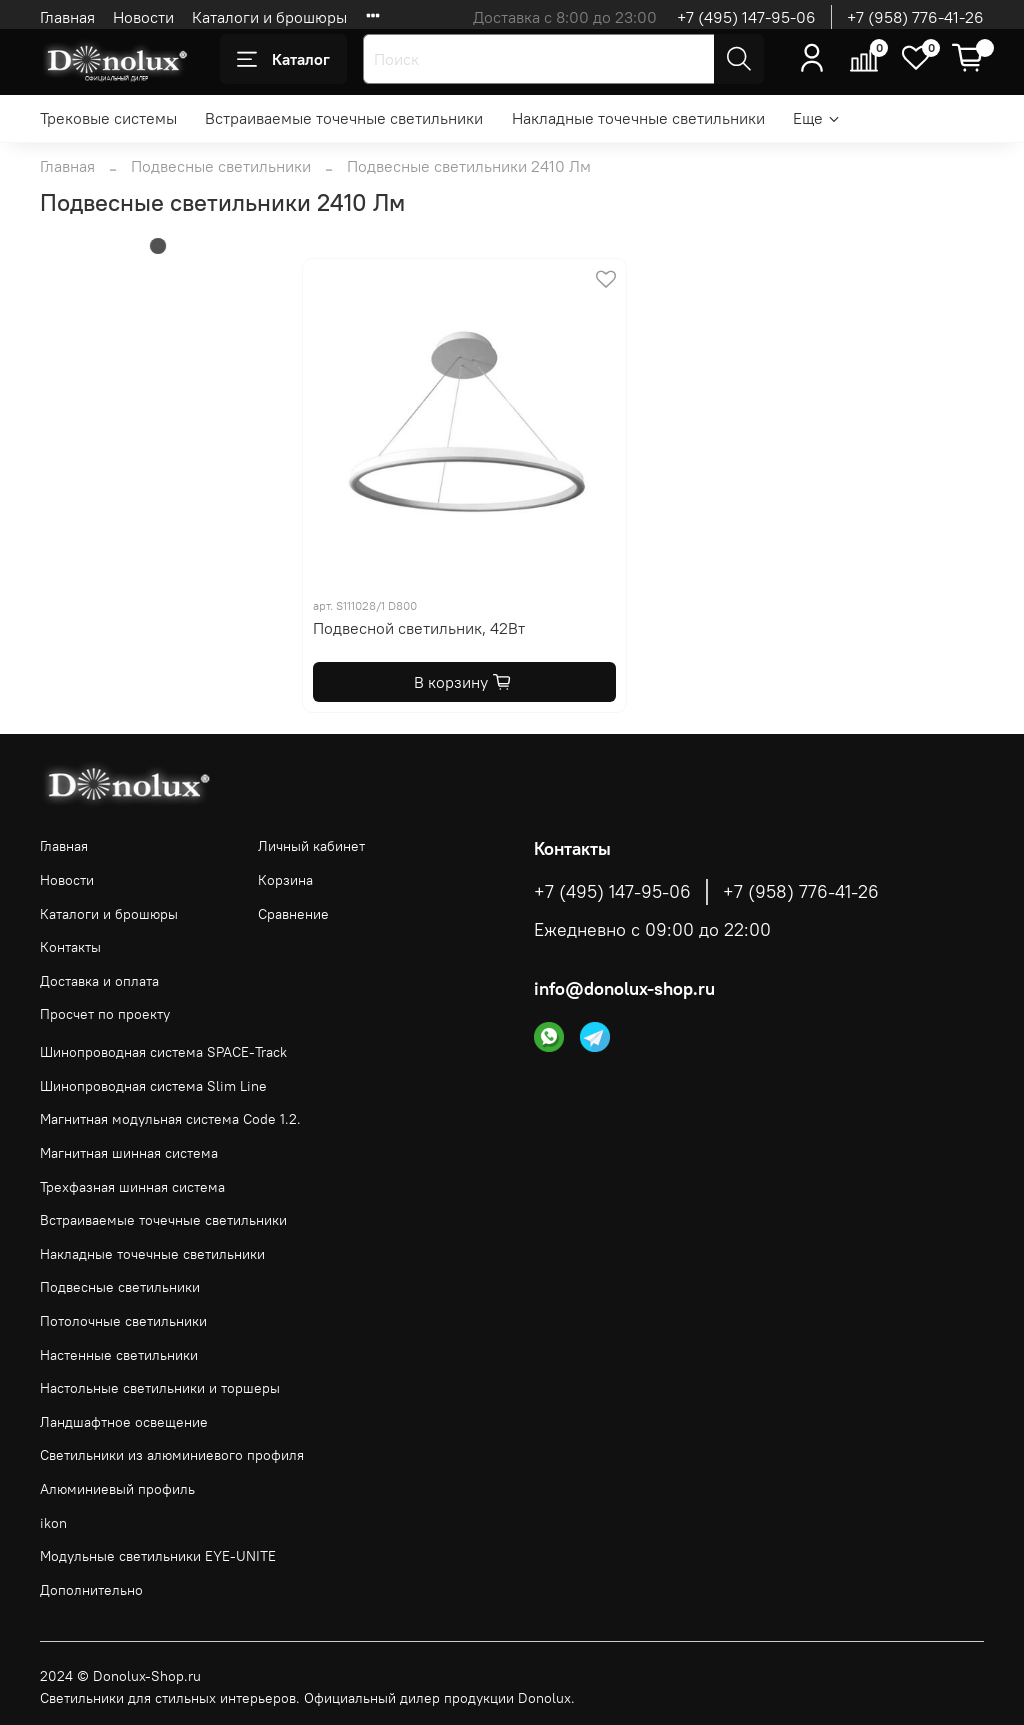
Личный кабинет (311, 846)
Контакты (70, 947)
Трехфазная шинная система (132, 1187)
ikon (53, 1523)
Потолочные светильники (123, 1321)
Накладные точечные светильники (638, 118)
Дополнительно (91, 1590)
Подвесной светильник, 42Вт (419, 628)
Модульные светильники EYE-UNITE (158, 1556)
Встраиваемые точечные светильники (344, 118)
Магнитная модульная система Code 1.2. (170, 1119)
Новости (143, 17)
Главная (67, 17)
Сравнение (293, 914)
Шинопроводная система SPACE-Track (163, 1052)
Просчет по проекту (105, 1014)
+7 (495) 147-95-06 (746, 17)
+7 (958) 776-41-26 (915, 17)
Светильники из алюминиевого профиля (172, 1455)
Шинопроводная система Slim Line (153, 1086)
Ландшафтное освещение (124, 1422)
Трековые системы (108, 118)
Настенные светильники (119, 1355)
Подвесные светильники (221, 166)
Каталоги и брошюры (269, 17)
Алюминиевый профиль (117, 1489)
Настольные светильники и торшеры (160, 1388)
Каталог (283, 59)
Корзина (285, 880)
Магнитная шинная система (129, 1153)
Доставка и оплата (99, 981)
